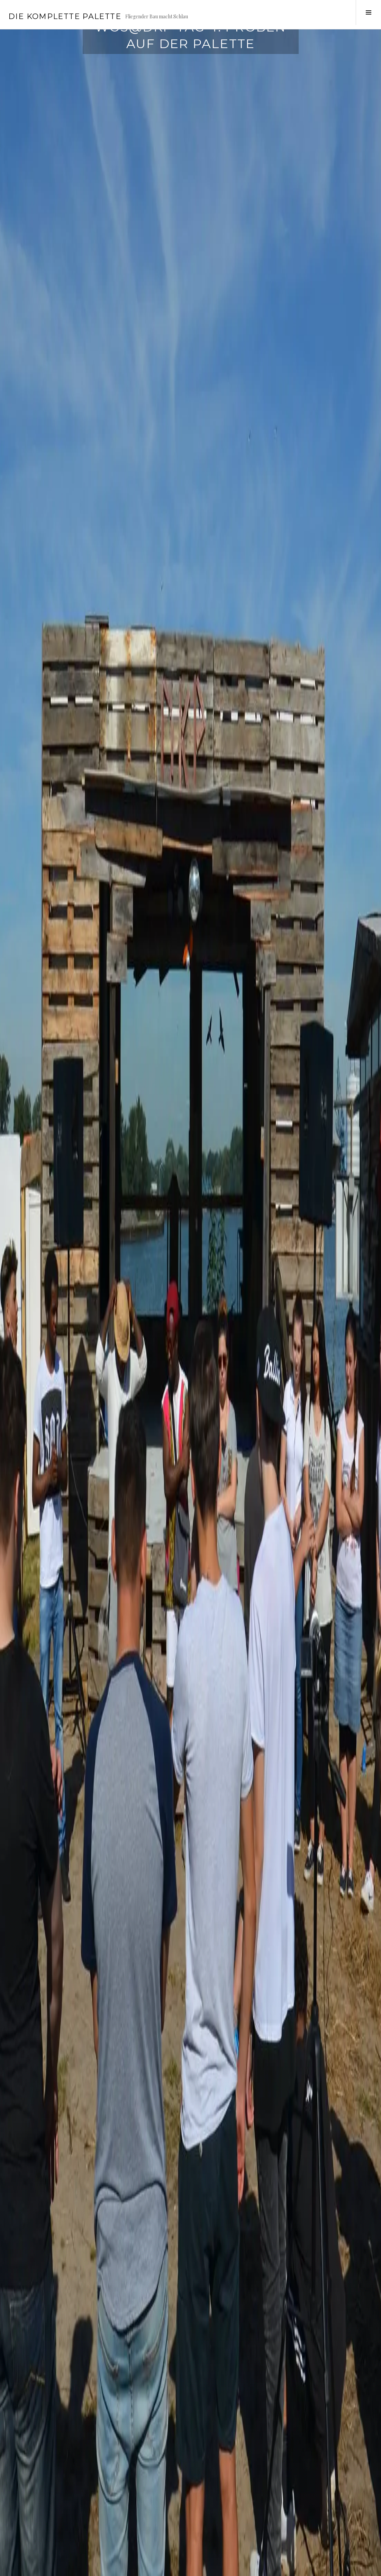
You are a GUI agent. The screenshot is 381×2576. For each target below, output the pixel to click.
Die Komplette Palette (64, 16)
